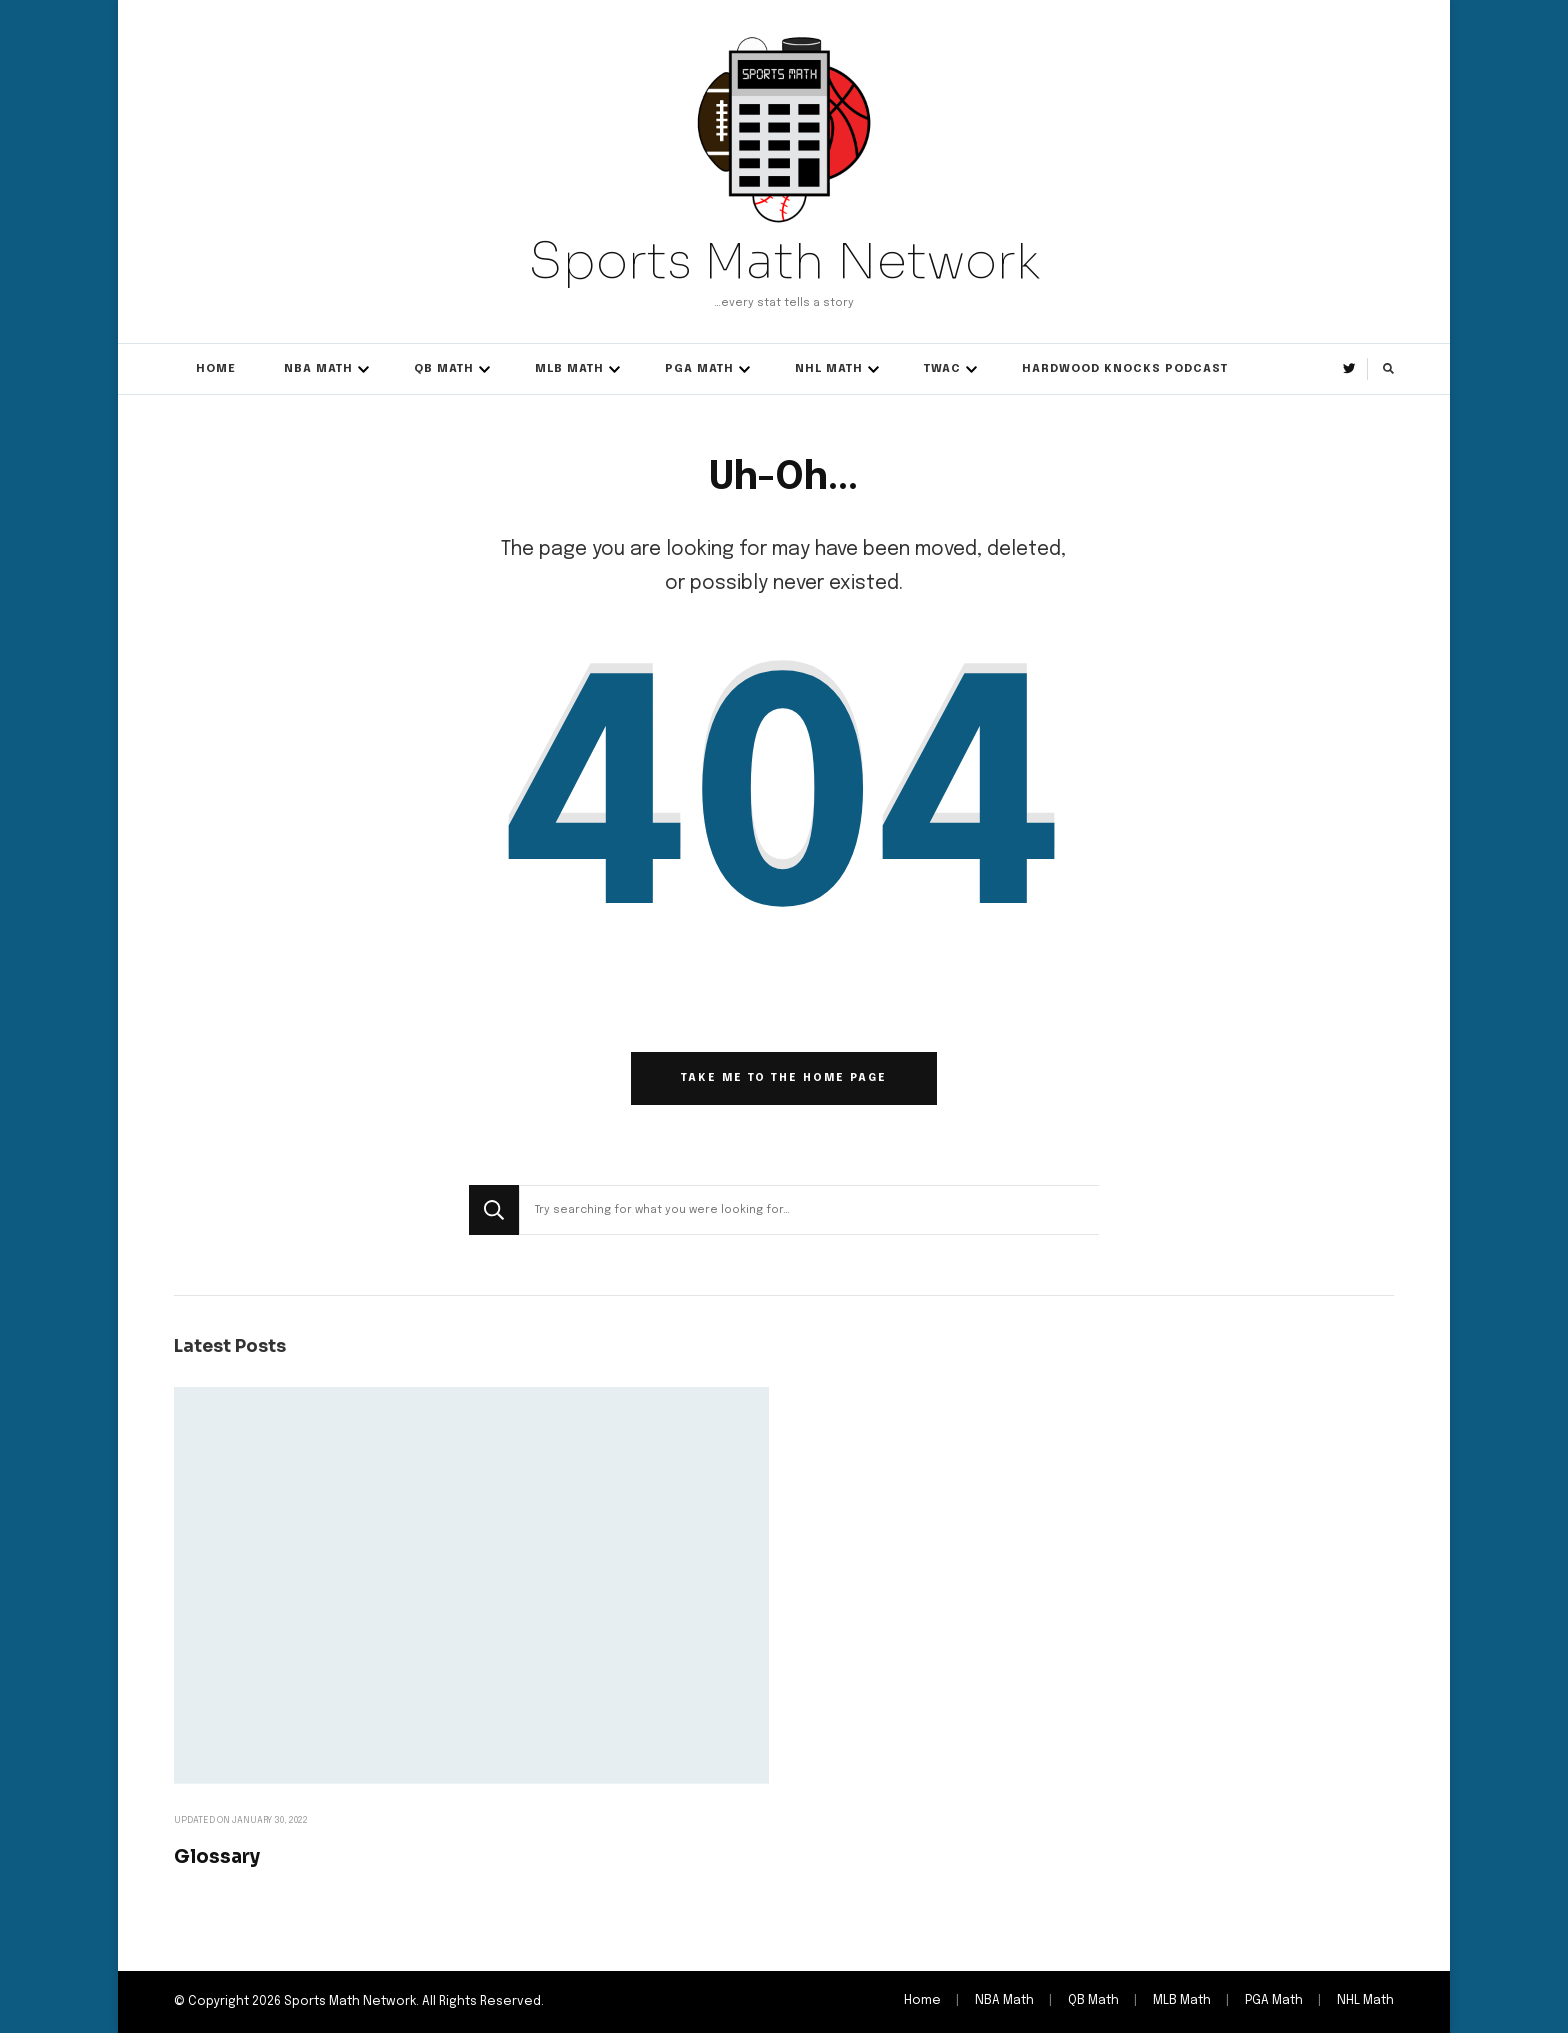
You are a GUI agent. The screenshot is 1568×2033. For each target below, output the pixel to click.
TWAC (942, 369)
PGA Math (699, 369)
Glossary (217, 1856)
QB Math (444, 369)
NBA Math (318, 369)
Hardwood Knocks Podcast (1125, 369)
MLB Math (569, 369)
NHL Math (829, 369)
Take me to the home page (784, 1078)
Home (216, 369)
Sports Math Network (784, 261)
